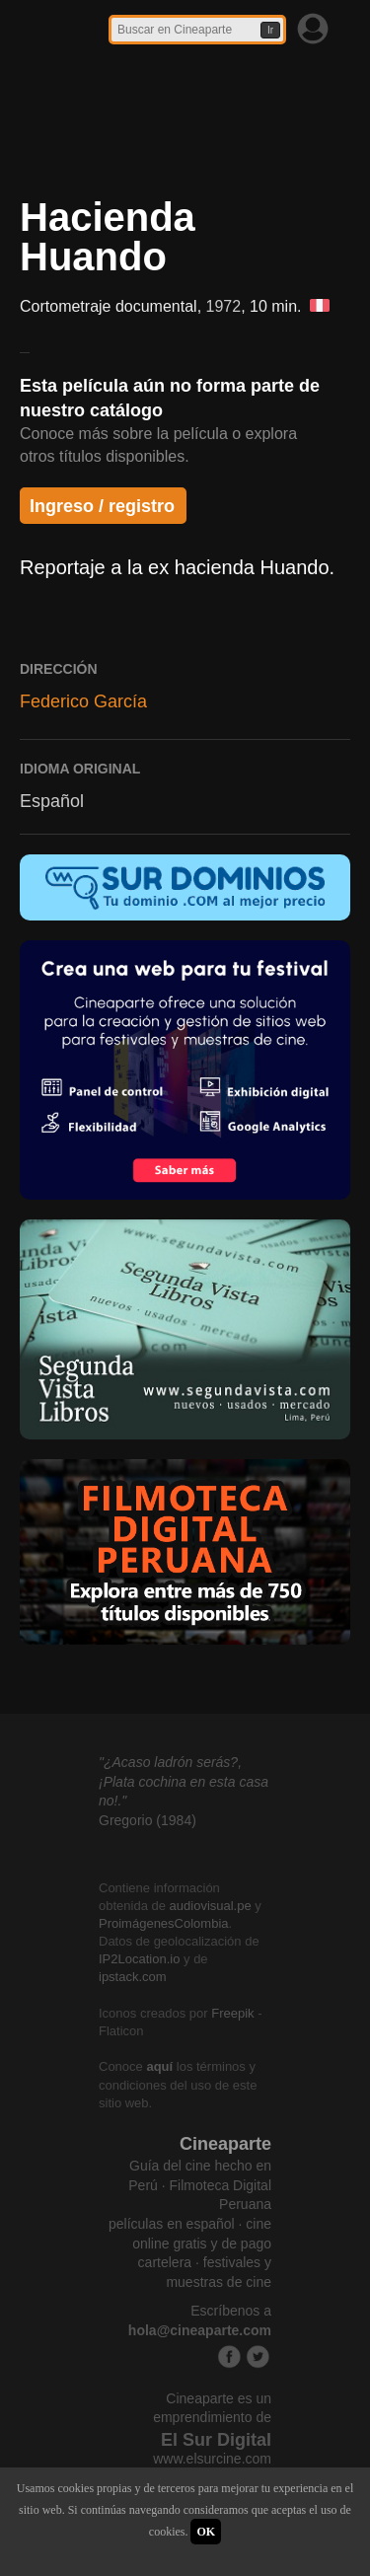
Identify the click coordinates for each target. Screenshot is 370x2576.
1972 (224, 306)
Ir (270, 30)
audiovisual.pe (211, 1905)
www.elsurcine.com (212, 2458)
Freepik (232, 2013)
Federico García (83, 701)
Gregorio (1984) (147, 1820)
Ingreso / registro (102, 506)
